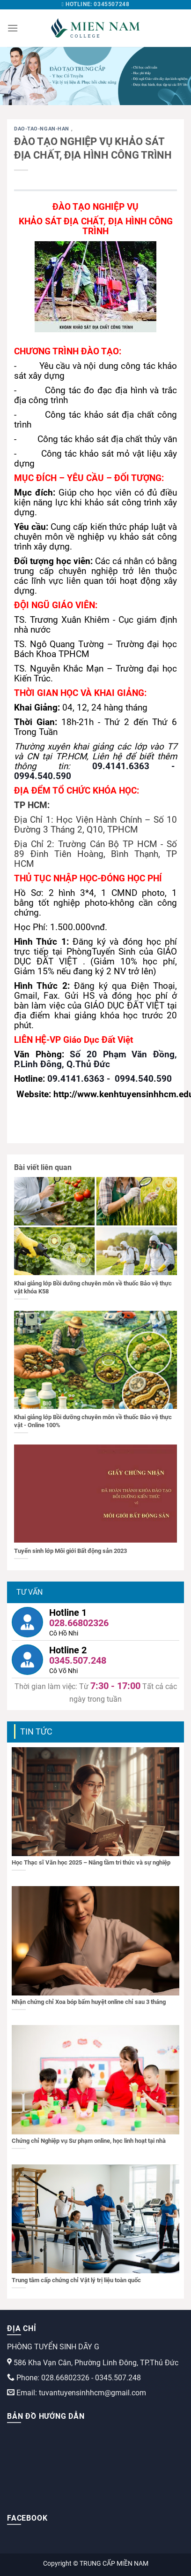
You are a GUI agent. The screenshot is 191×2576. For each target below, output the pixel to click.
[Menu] (12, 28)
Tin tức (36, 1731)
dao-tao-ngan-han (42, 129)
